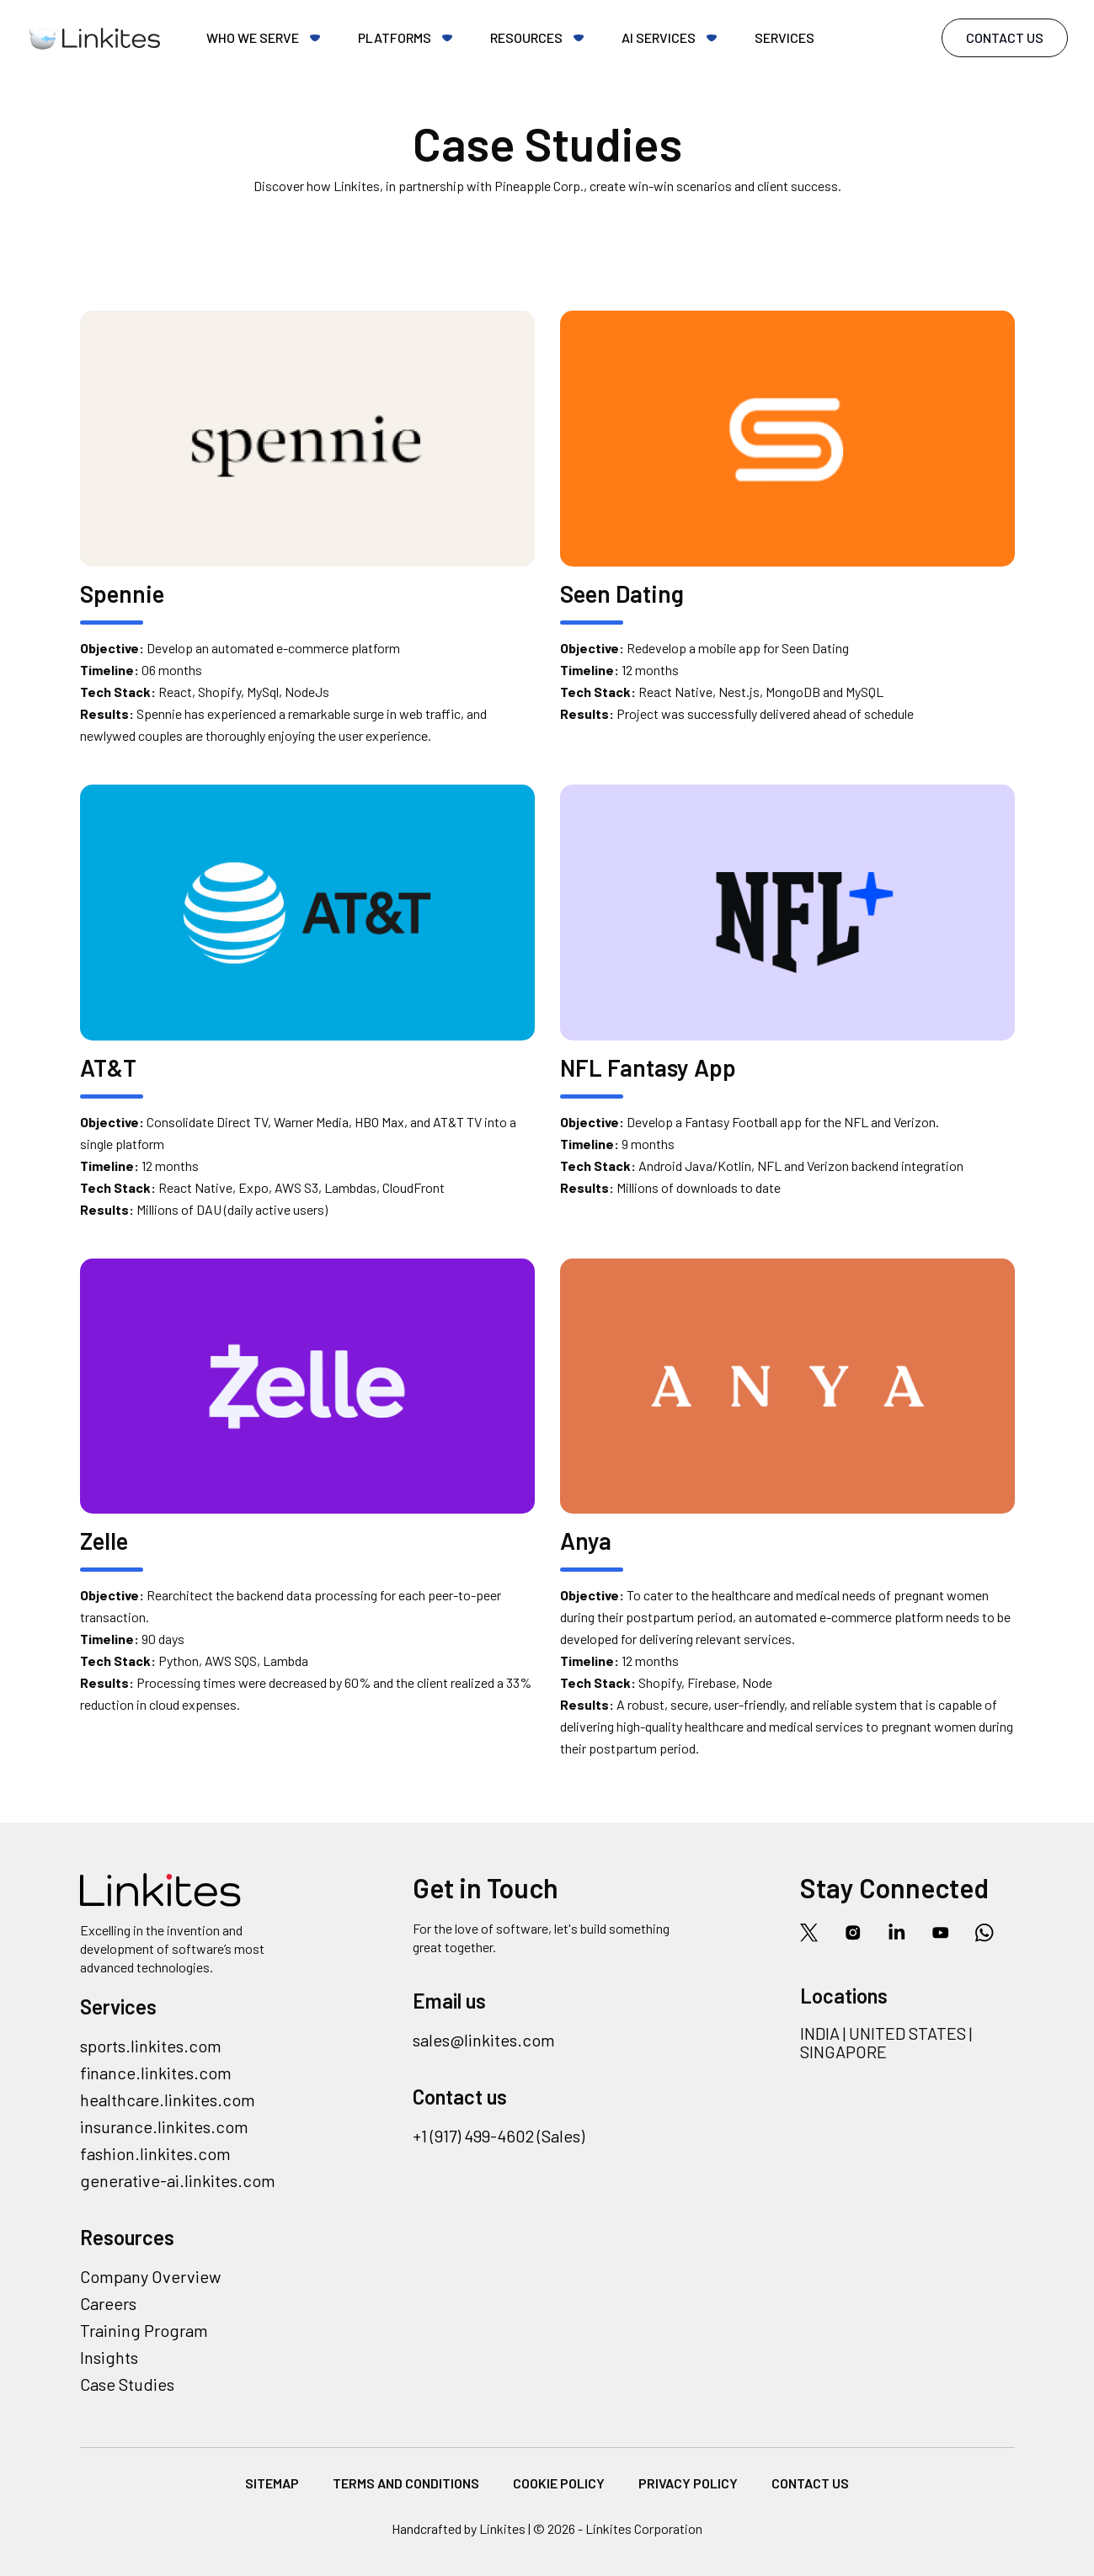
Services (784, 37)
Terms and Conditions (406, 2483)
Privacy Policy (688, 2483)
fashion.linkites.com (155, 2153)
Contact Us (1005, 37)
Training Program (144, 2330)
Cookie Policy (559, 2483)
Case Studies (127, 2384)
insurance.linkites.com (164, 2126)
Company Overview (150, 2276)
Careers (108, 2303)
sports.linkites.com (150, 2046)
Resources (526, 37)
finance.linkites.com (156, 2072)
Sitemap (272, 2483)
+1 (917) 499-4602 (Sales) (498, 2136)
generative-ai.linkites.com (177, 2180)
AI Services (659, 37)
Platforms (394, 37)
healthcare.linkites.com (167, 2099)
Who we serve (252, 37)
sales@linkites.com (484, 2040)
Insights (109, 2357)
